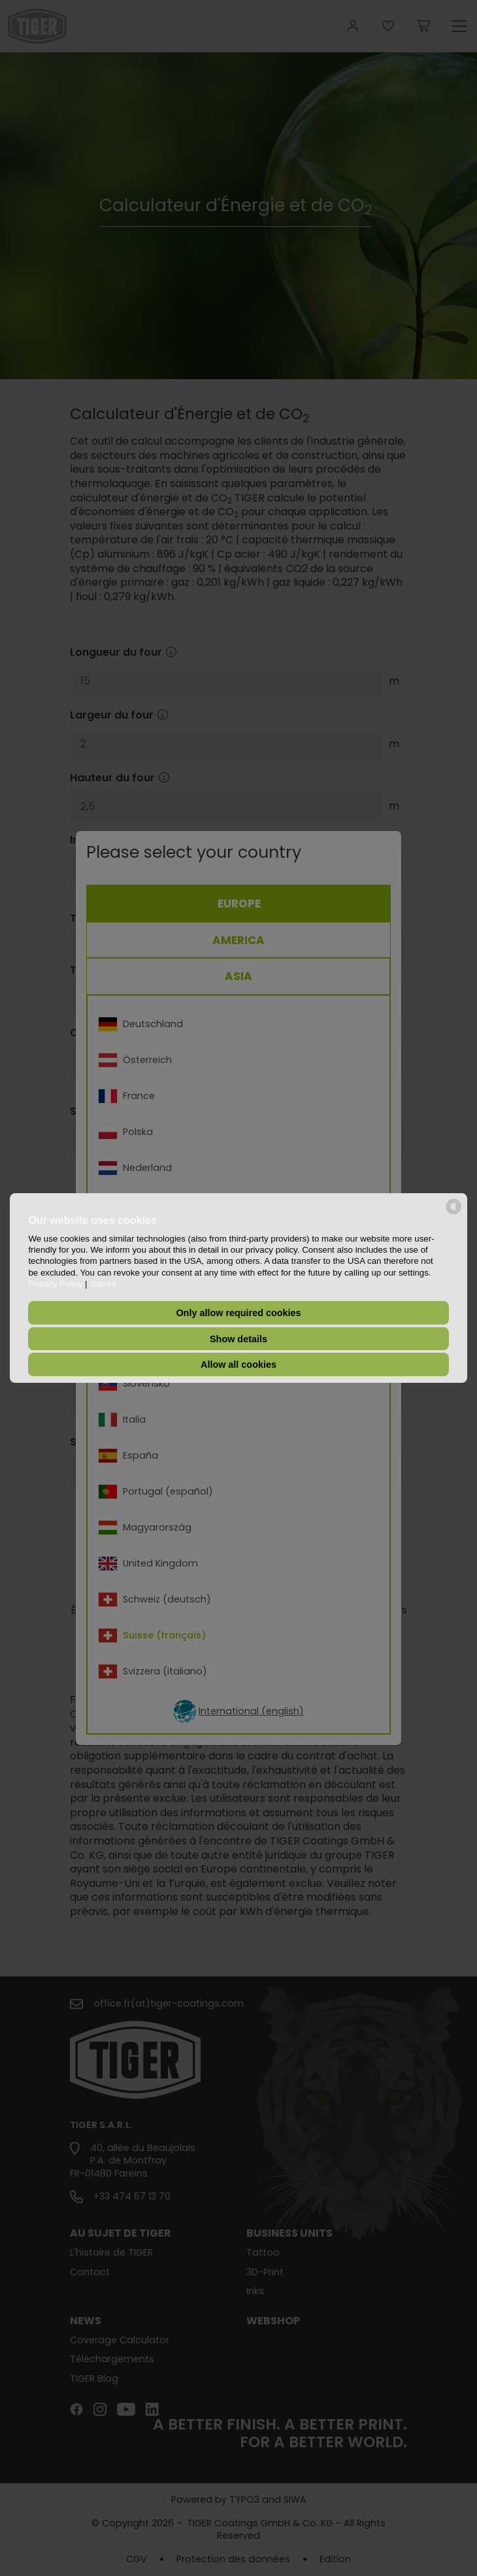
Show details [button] (238, 1339)
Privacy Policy (55, 1284)
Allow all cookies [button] (238, 1364)
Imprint (103, 1284)
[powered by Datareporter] (454, 1213)
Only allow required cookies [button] (238, 1313)
